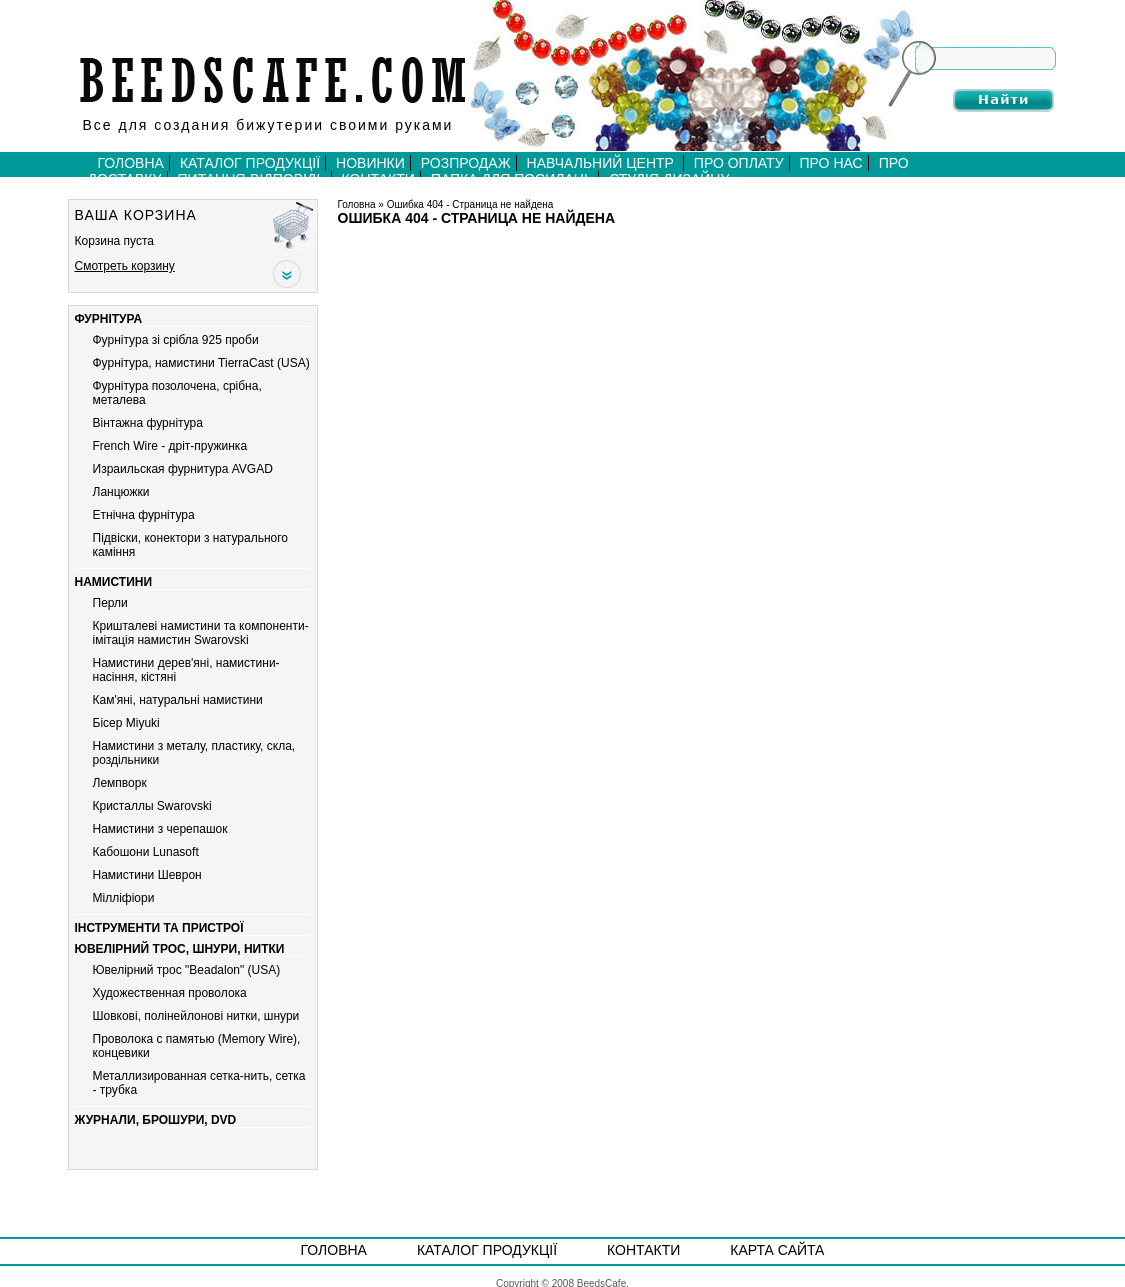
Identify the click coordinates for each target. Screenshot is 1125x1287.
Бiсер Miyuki (126, 723)
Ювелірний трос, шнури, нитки (180, 949)
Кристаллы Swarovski (152, 806)
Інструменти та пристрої (159, 928)
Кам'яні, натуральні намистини (178, 700)
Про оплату (739, 163)
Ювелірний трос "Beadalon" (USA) (187, 970)
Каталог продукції (250, 163)
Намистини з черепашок (160, 829)
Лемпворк (120, 783)
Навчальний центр (602, 163)
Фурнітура (109, 319)
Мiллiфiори (124, 898)
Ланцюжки (121, 492)
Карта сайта (777, 1250)
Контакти (643, 1250)
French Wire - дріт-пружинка (170, 446)
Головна (131, 163)
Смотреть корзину (125, 266)
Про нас (831, 163)
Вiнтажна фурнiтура (148, 423)
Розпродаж (466, 163)
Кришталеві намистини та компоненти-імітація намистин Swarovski (201, 633)
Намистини (114, 582)
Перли (110, 603)
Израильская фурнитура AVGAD (183, 469)
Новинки (370, 163)
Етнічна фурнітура (144, 515)
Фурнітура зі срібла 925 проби (176, 340)
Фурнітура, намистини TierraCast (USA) (201, 363)
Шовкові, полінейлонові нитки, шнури (196, 1016)
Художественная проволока (170, 993)
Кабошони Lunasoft (146, 852)
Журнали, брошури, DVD (156, 1120)
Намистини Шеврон (147, 875)
